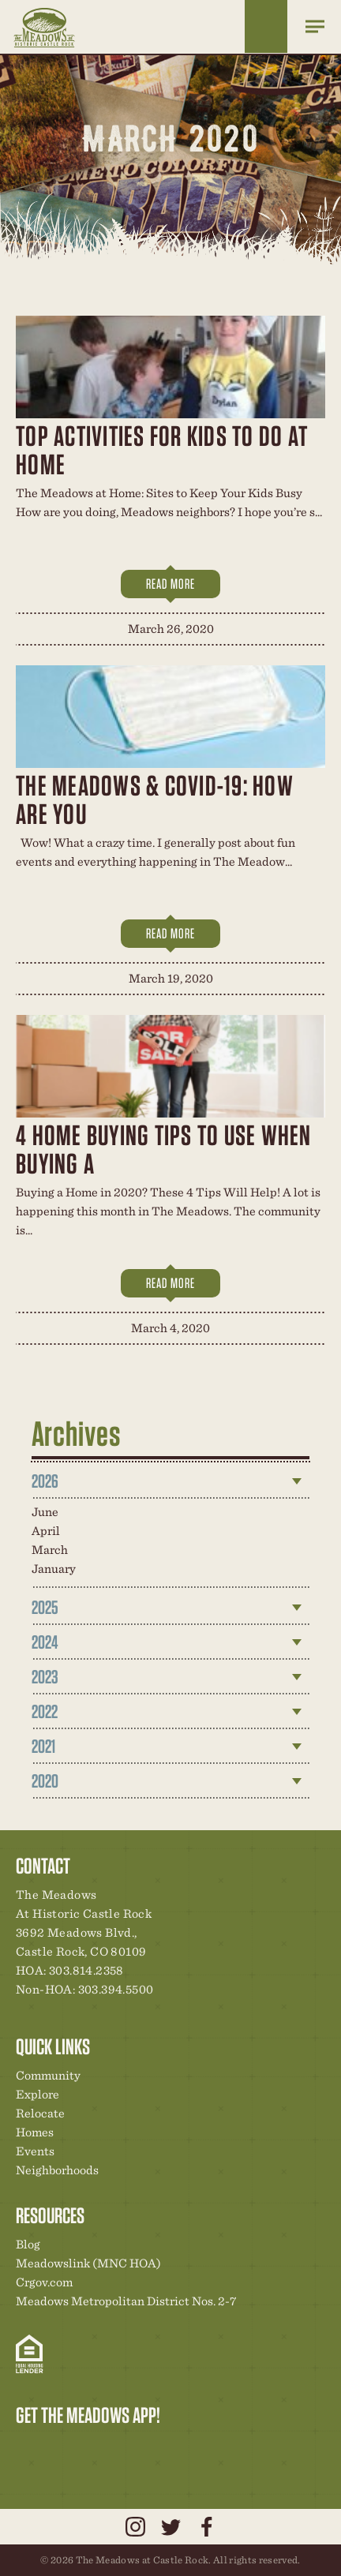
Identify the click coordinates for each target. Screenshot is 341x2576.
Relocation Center (56, 2448)
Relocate (40, 2113)
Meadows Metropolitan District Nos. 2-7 (126, 2300)
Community (48, 2075)
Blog (28, 2244)
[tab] (171, 1481)
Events (35, 2151)
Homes (35, 2132)
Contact (163, 2448)
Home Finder (266, 26)
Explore (37, 2094)
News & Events (136, 2448)
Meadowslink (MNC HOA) (88, 2263)
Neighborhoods (57, 2169)
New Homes (109, 2448)
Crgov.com (44, 2282)
